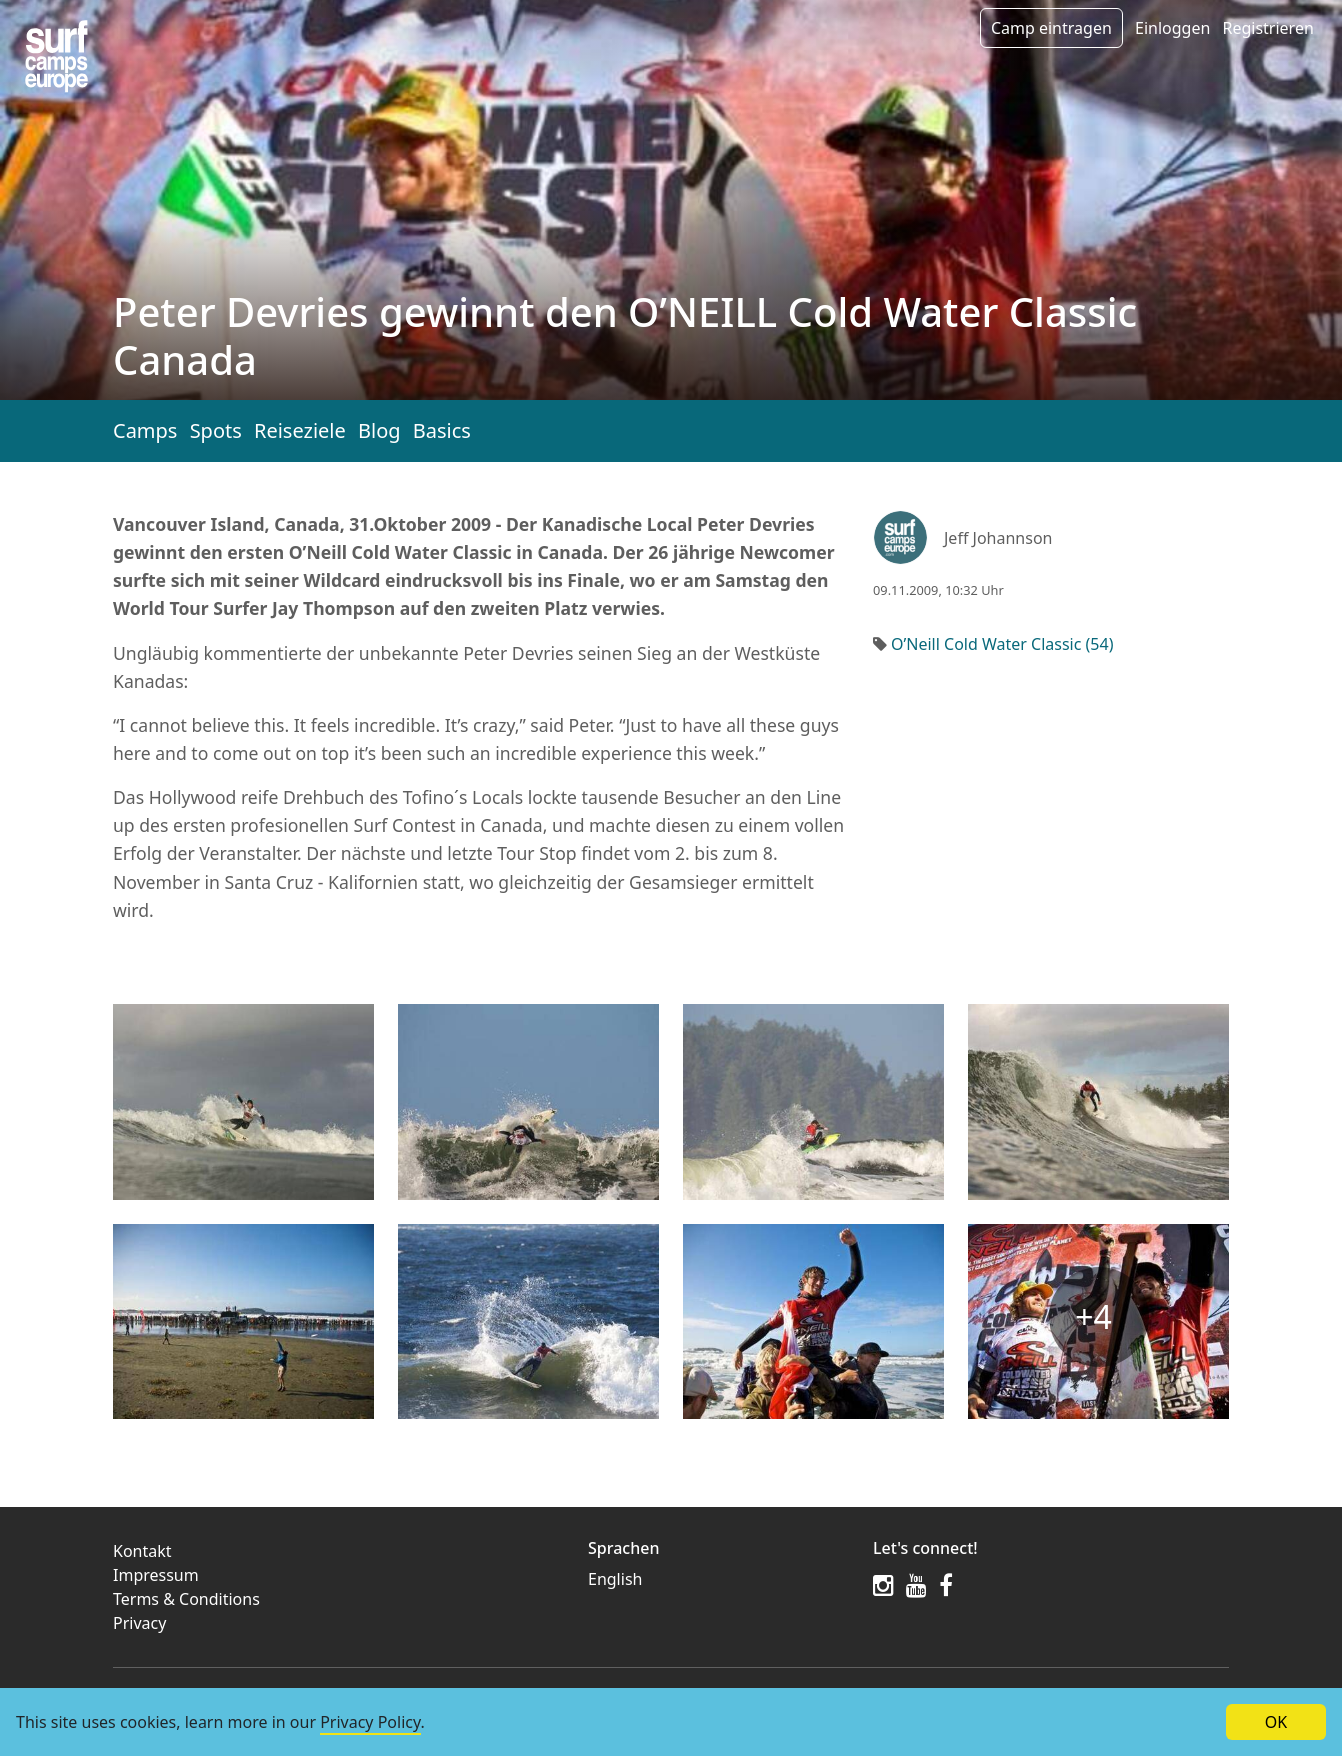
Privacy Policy (370, 1722)
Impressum (156, 1575)
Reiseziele (300, 430)
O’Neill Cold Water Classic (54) (1002, 644)
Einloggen (1172, 28)
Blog (379, 430)
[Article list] (56, 56)
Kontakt (142, 1551)
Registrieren (1267, 28)
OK (1276, 1722)
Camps (145, 430)
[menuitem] (718, 1579)
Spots (216, 430)
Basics (442, 430)
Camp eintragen (1051, 28)
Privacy (139, 1623)
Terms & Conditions (186, 1599)
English (615, 1579)
